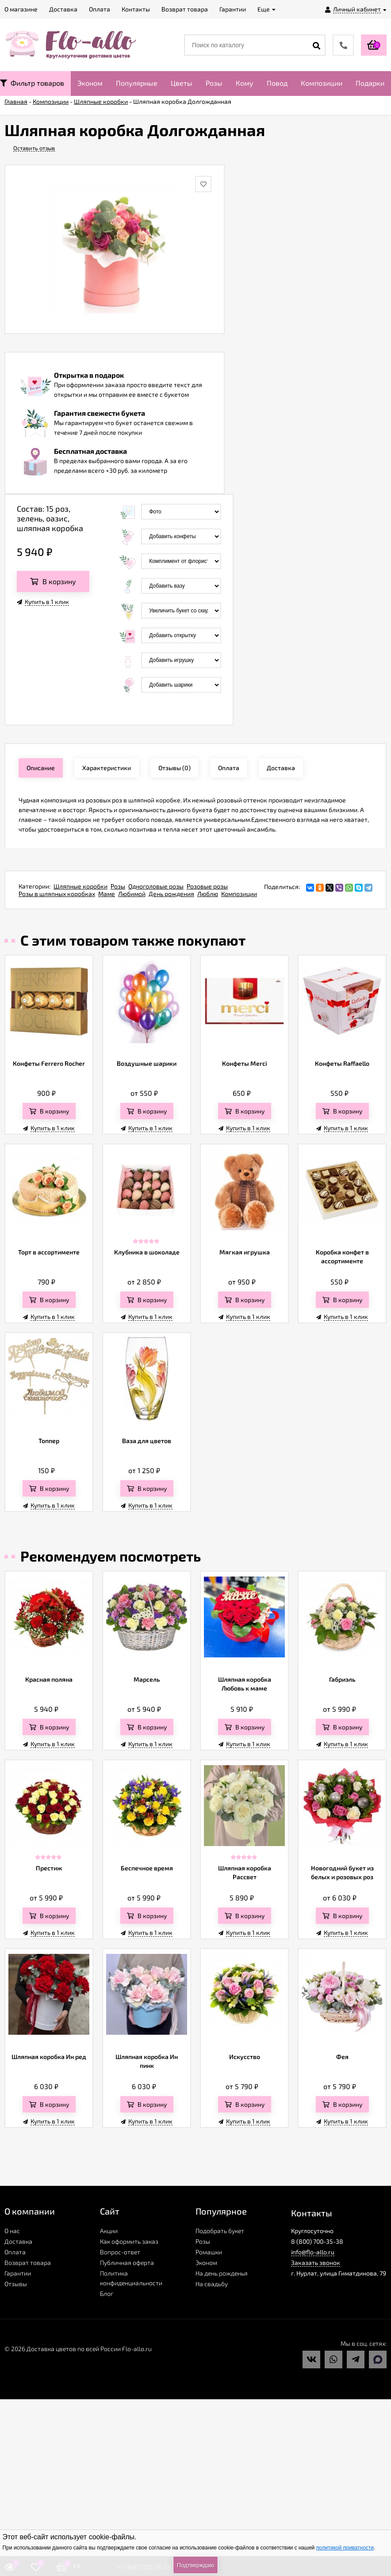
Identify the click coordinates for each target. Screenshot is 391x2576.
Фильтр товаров (32, 83)
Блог (106, 2293)
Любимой (132, 893)
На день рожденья (222, 2273)
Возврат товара (27, 2262)
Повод (277, 83)
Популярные (136, 83)
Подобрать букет (220, 2230)
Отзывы (15, 2283)
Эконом (90, 83)
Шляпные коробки (80, 886)
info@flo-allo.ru (312, 2252)
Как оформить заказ (129, 2241)
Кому (244, 83)
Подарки (370, 83)
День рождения (171, 893)
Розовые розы (207, 886)
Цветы (181, 83)
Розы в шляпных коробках (57, 893)
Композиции (321, 83)
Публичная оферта (127, 2262)
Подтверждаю (195, 2565)
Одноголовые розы (156, 886)
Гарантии (17, 2273)
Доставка (18, 2241)
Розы (214, 83)
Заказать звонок (315, 2262)
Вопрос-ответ (120, 2252)
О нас (12, 2230)
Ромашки (209, 2252)
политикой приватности (345, 2548)
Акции (109, 2230)
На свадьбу (212, 2283)
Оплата (15, 2252)
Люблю (207, 893)
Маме (106, 893)
